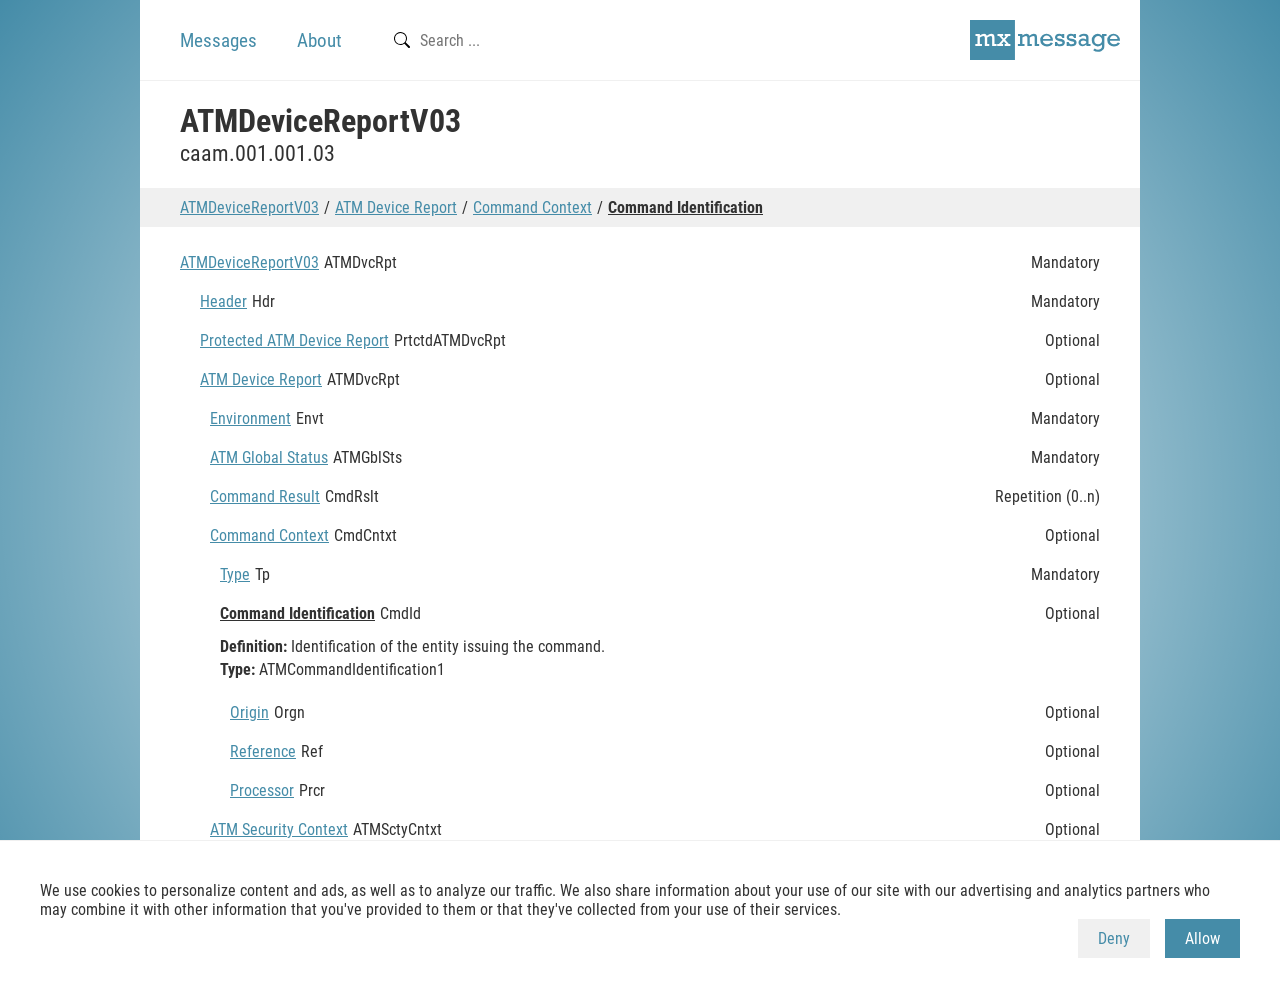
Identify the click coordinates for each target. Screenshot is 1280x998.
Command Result (265, 496)
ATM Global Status (269, 457)
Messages (218, 40)
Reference (263, 751)
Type (235, 574)
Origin (249, 712)
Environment (250, 418)
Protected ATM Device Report (294, 340)
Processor (262, 790)
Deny (1114, 938)
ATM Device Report (396, 207)
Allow (1202, 938)
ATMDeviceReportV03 (249, 207)
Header (223, 301)
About (319, 40)
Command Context (532, 207)
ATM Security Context (279, 829)
